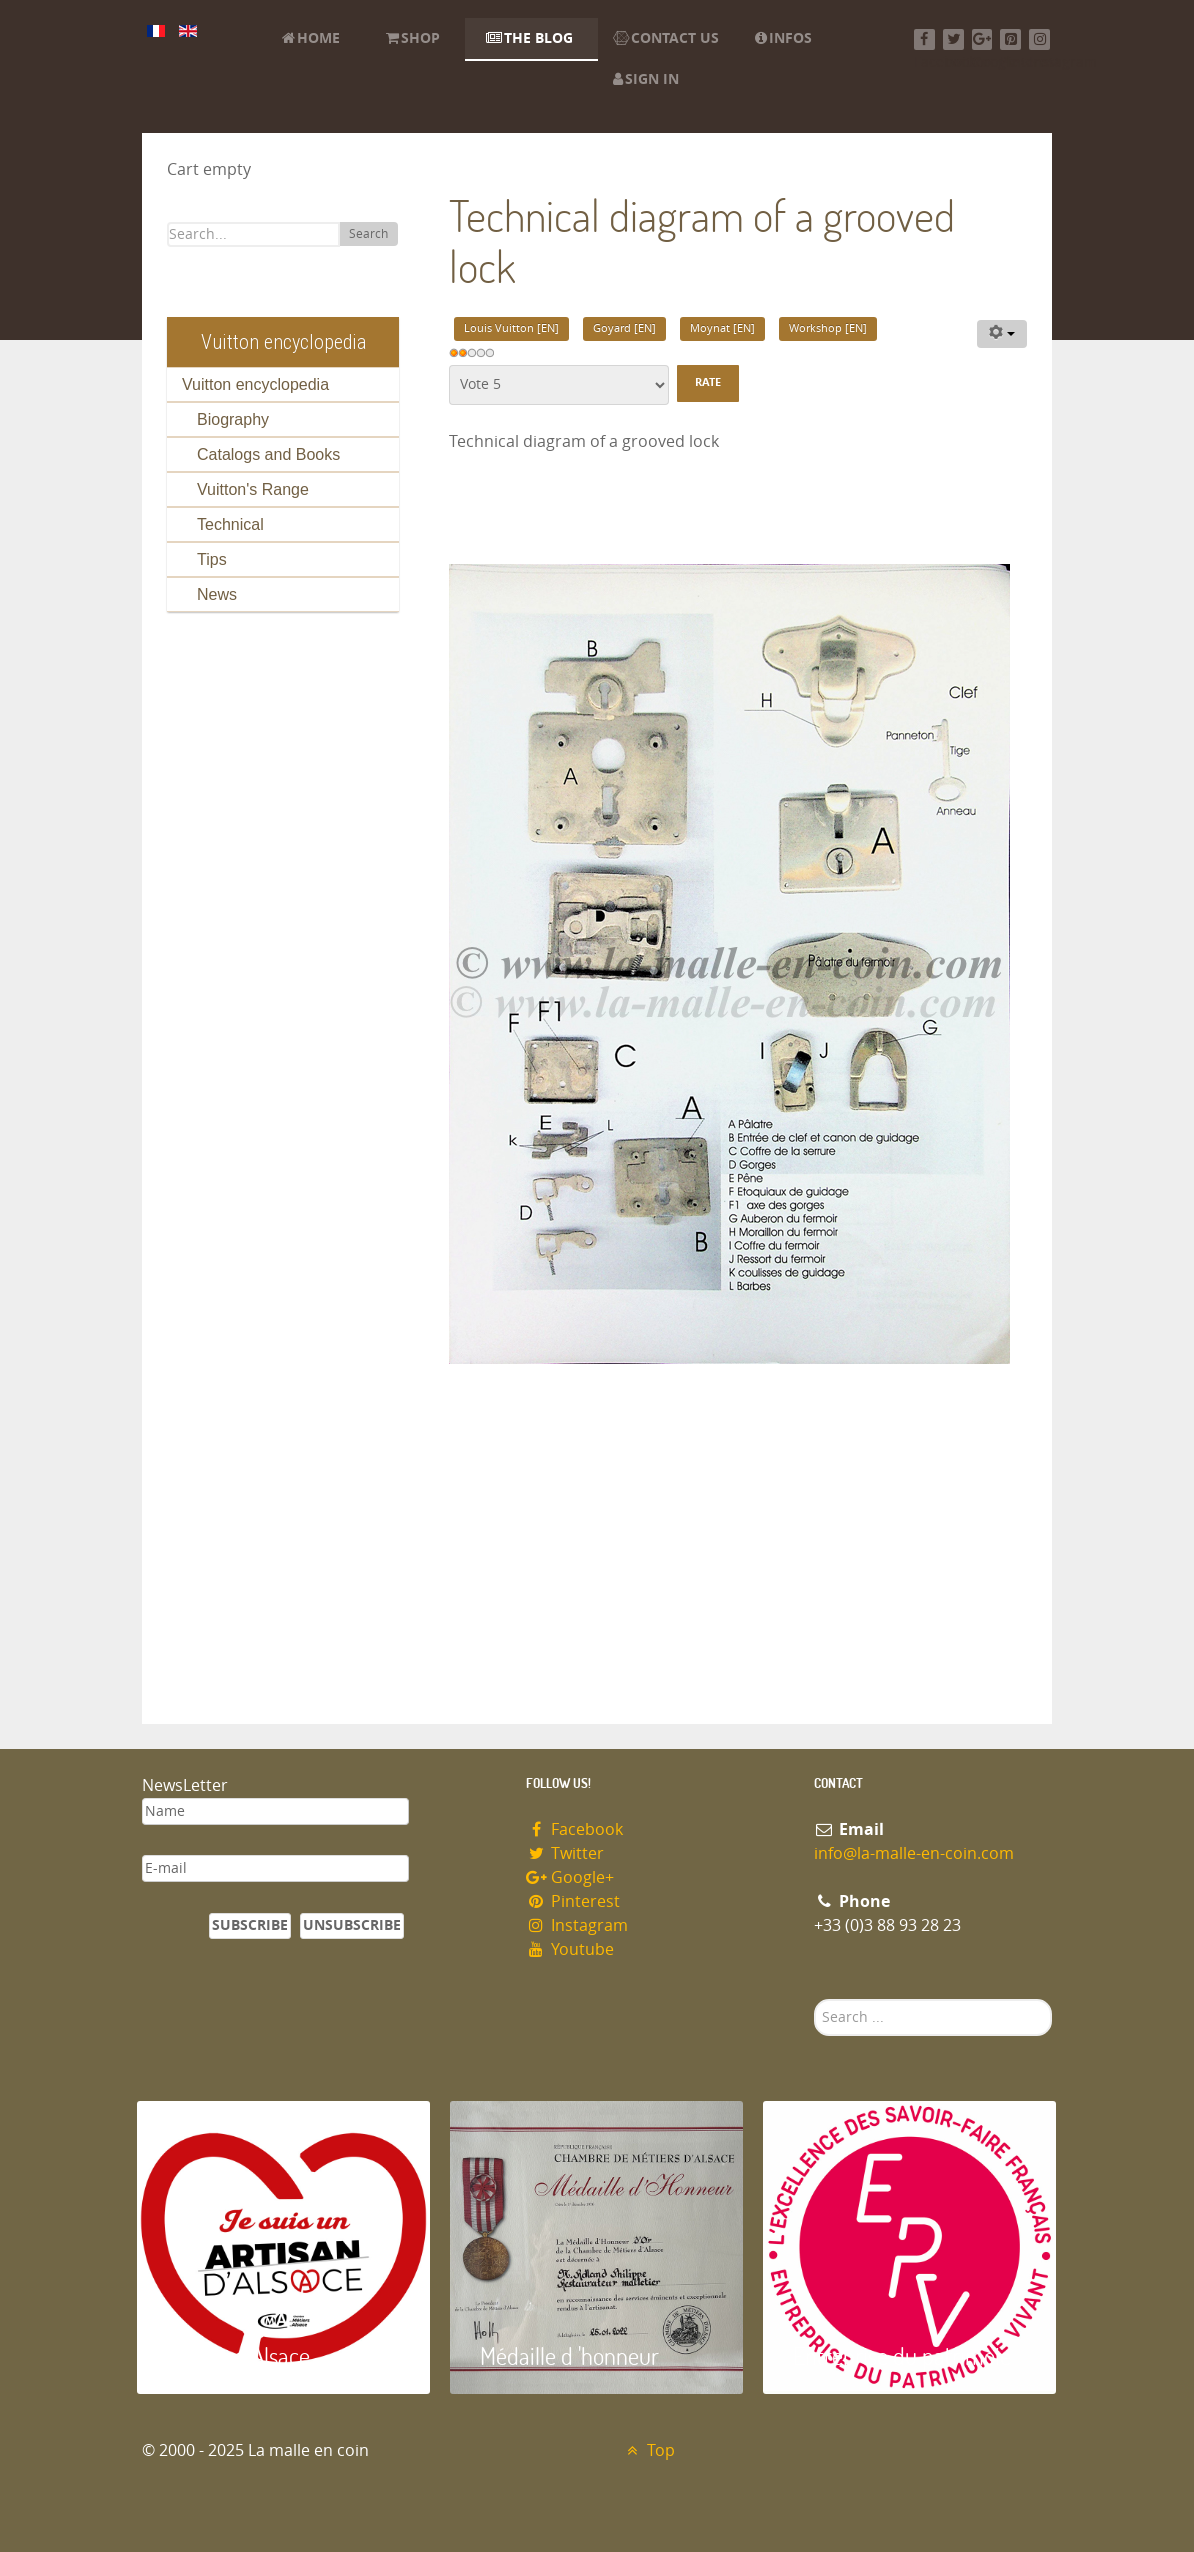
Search (368, 234)
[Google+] (982, 39)
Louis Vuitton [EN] (511, 328)
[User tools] (1002, 334)
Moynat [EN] (722, 328)
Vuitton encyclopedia (255, 384)
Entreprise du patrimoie (902, 2355)
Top (648, 2450)
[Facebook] (924, 39)
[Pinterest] (1010, 39)
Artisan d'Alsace (238, 2355)
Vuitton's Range (253, 489)
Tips (212, 559)
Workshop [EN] (828, 328)
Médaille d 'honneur (569, 2355)
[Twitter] (953, 39)
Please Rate (449, 365)
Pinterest (573, 1901)
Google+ (570, 1877)
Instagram (577, 1925)
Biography (233, 419)
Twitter (565, 1853)
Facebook (574, 1829)
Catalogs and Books (268, 454)
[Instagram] (1039, 39)
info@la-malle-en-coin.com (914, 1853)
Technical (230, 524)
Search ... (814, 1999)
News (217, 594)
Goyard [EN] (624, 328)
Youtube (570, 1949)
